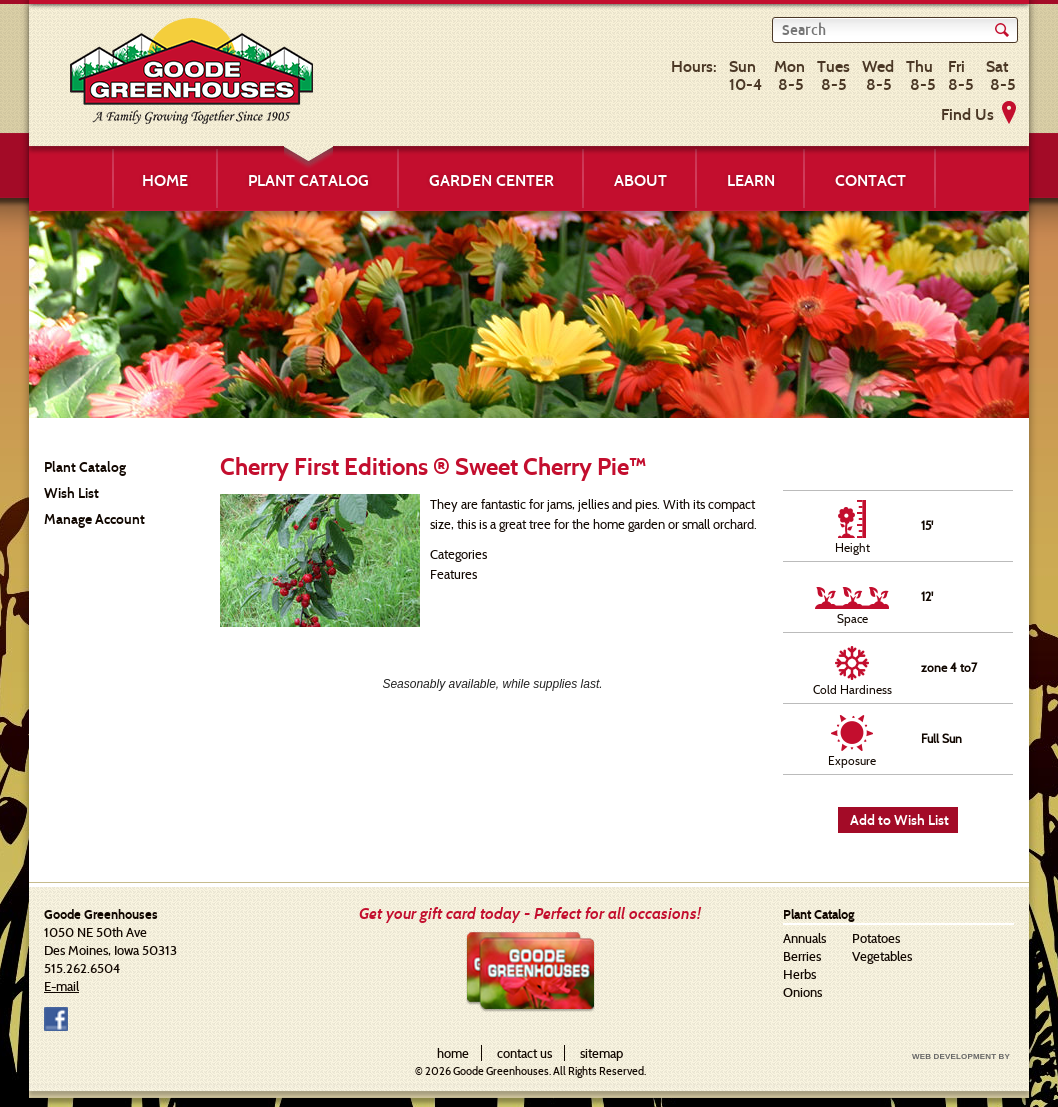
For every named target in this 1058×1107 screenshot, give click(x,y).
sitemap (601, 1053)
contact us (524, 1053)
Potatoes (876, 938)
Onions (802, 992)
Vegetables (882, 956)
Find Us (967, 114)
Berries (802, 956)
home (453, 1053)
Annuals (804, 938)
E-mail (61, 986)
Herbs (799, 974)
